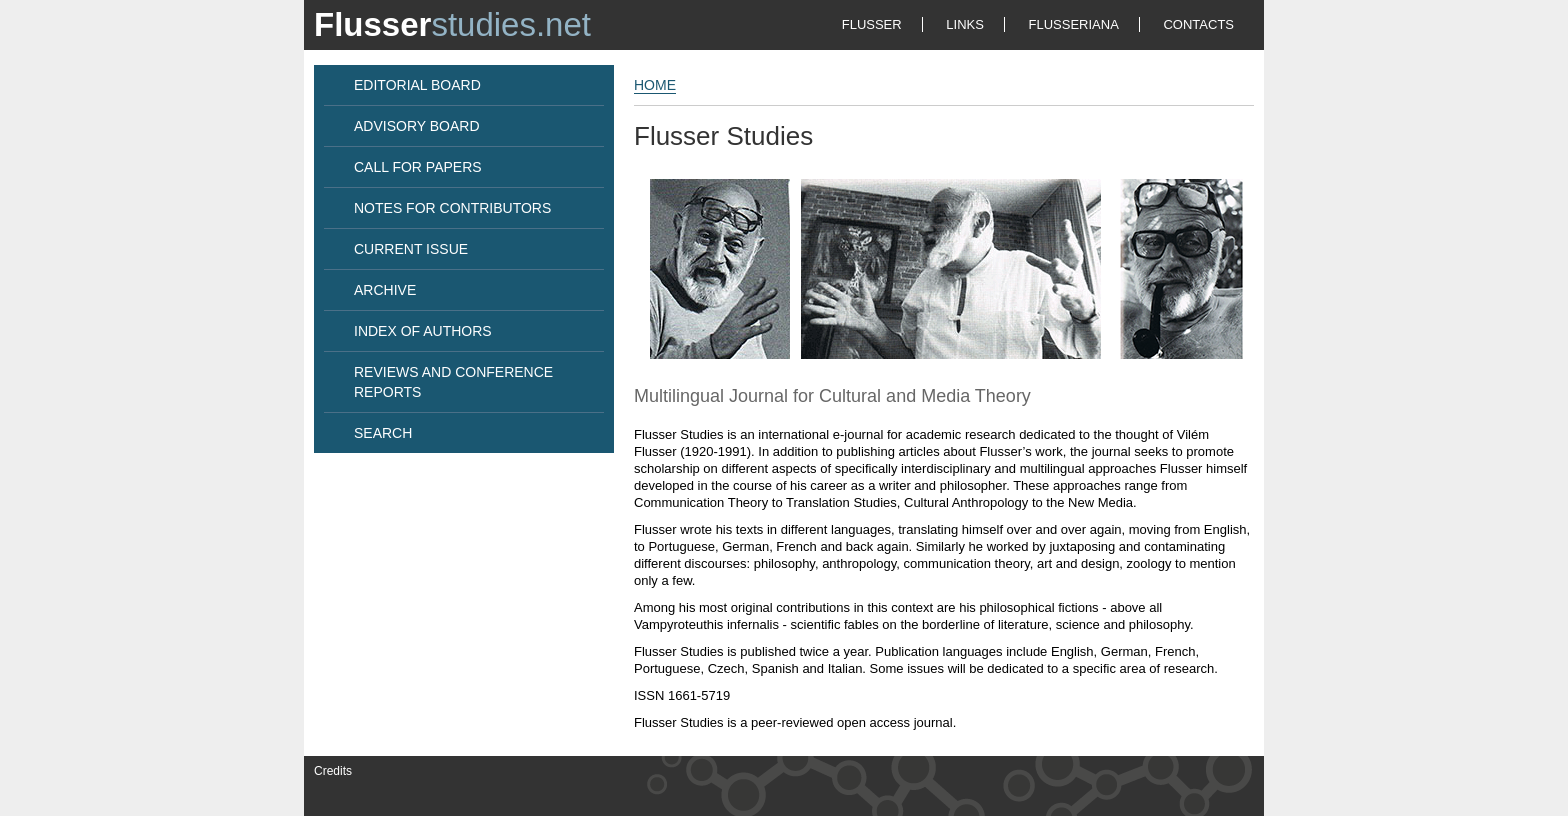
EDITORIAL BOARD (417, 85)
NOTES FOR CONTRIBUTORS (452, 208)
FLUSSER (872, 24)
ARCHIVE (385, 290)
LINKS (965, 24)
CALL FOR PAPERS (418, 167)
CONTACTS (1198, 24)
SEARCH (383, 433)
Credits (333, 771)
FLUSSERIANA (1074, 24)
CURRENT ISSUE (411, 249)
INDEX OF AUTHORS (423, 331)
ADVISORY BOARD (417, 126)
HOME (655, 85)
